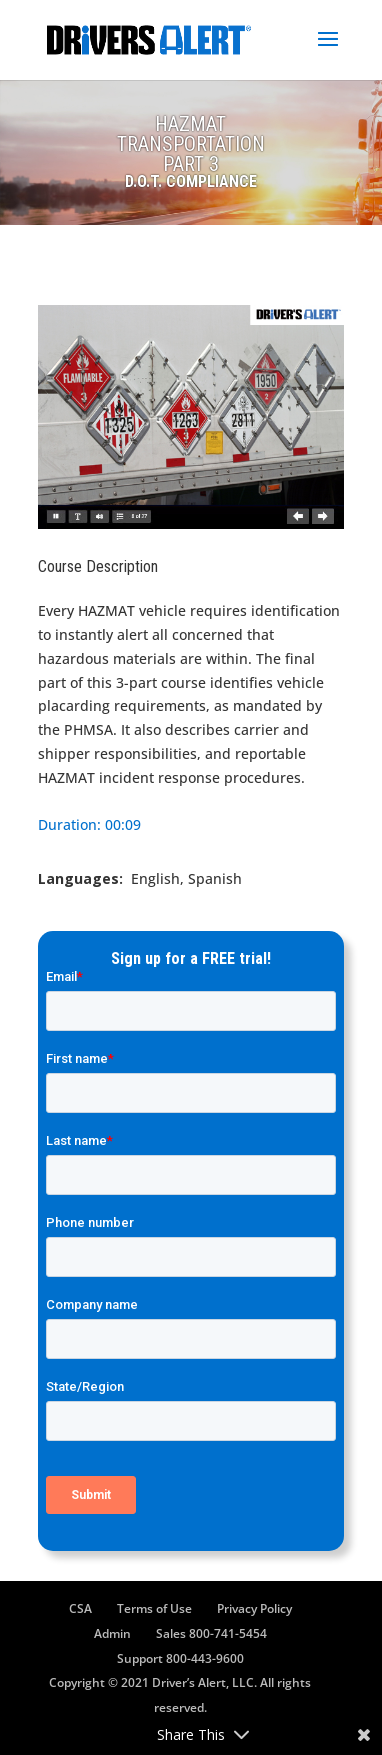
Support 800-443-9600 (180, 1658)
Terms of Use (154, 1608)
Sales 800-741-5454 (211, 1633)
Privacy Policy (254, 1608)
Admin (112, 1633)
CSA (80, 1608)
